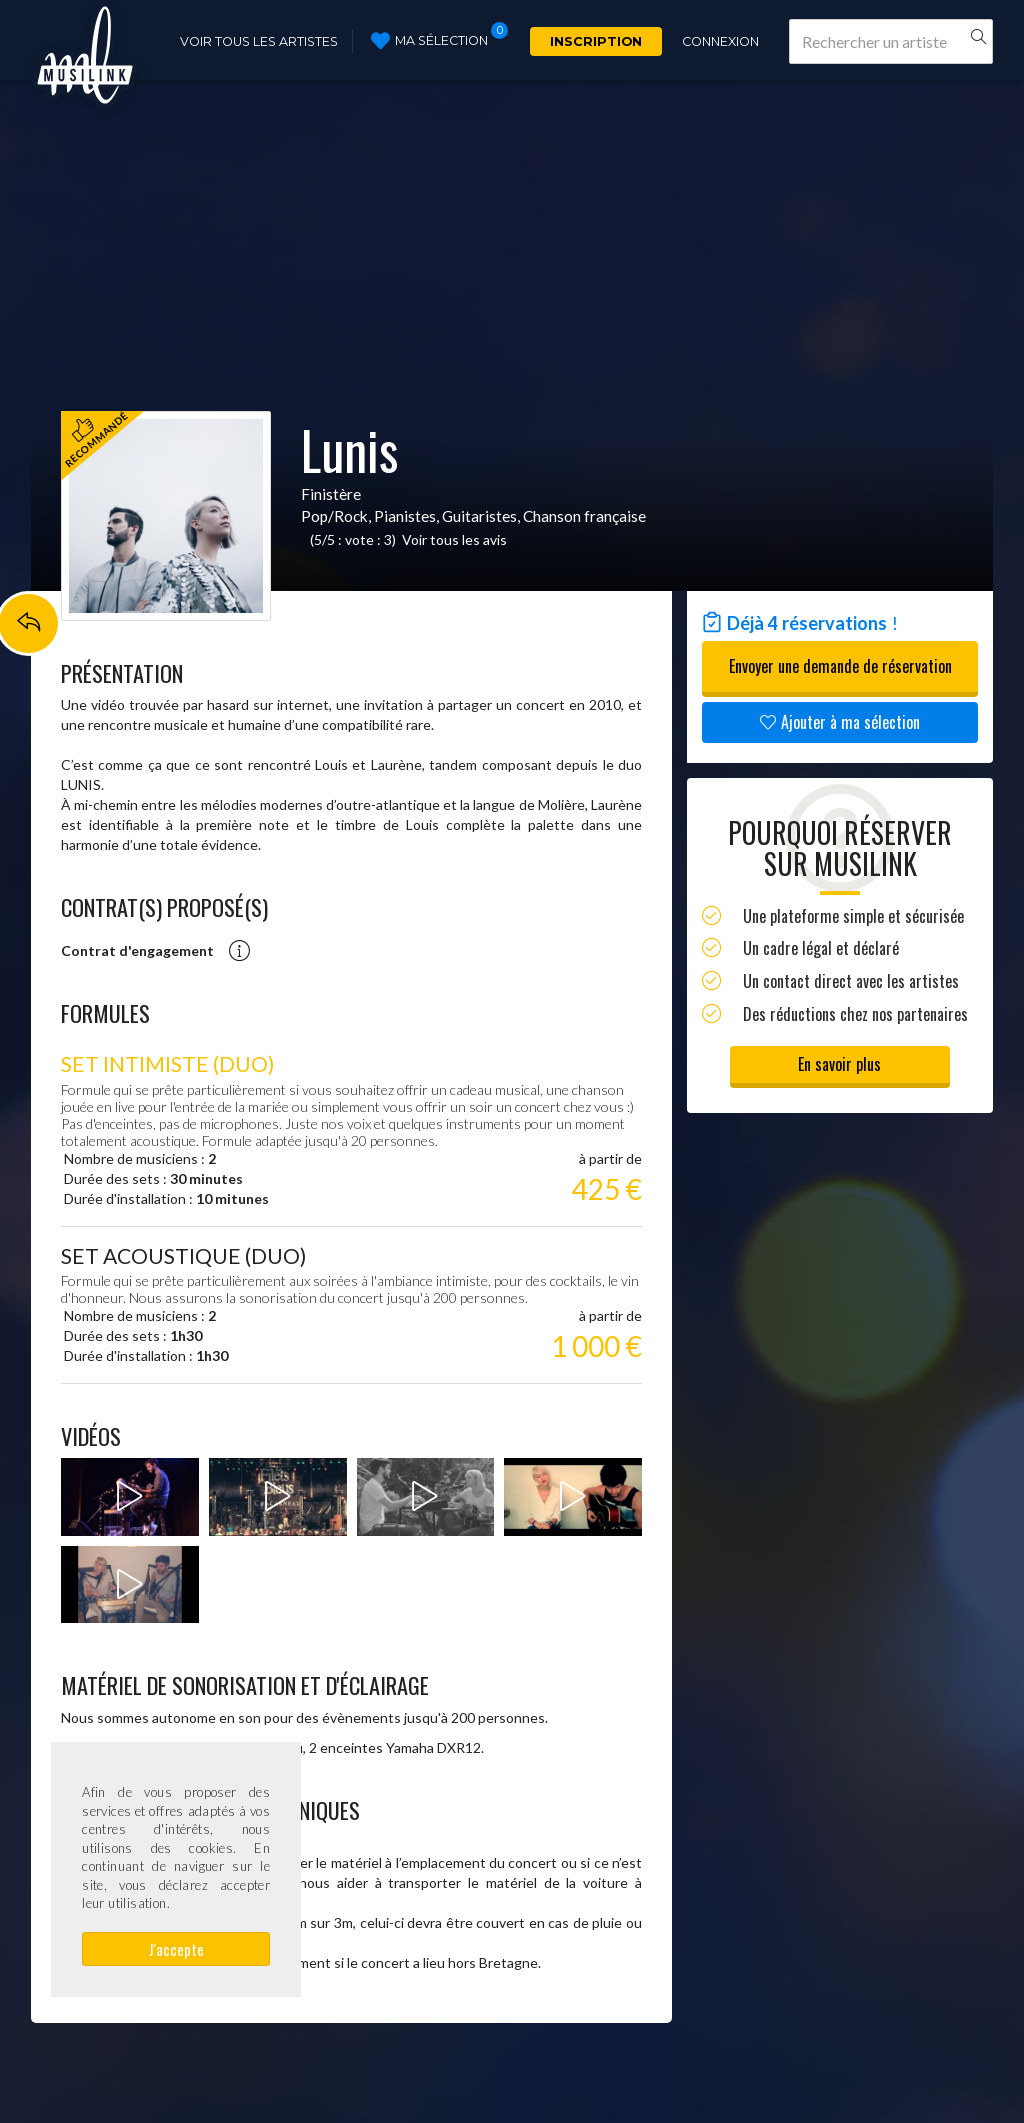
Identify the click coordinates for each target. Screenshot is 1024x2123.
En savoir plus (839, 1064)
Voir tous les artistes (259, 41)
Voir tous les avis (454, 539)
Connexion (720, 41)
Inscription (596, 41)
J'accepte (176, 1949)
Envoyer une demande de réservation (840, 666)
